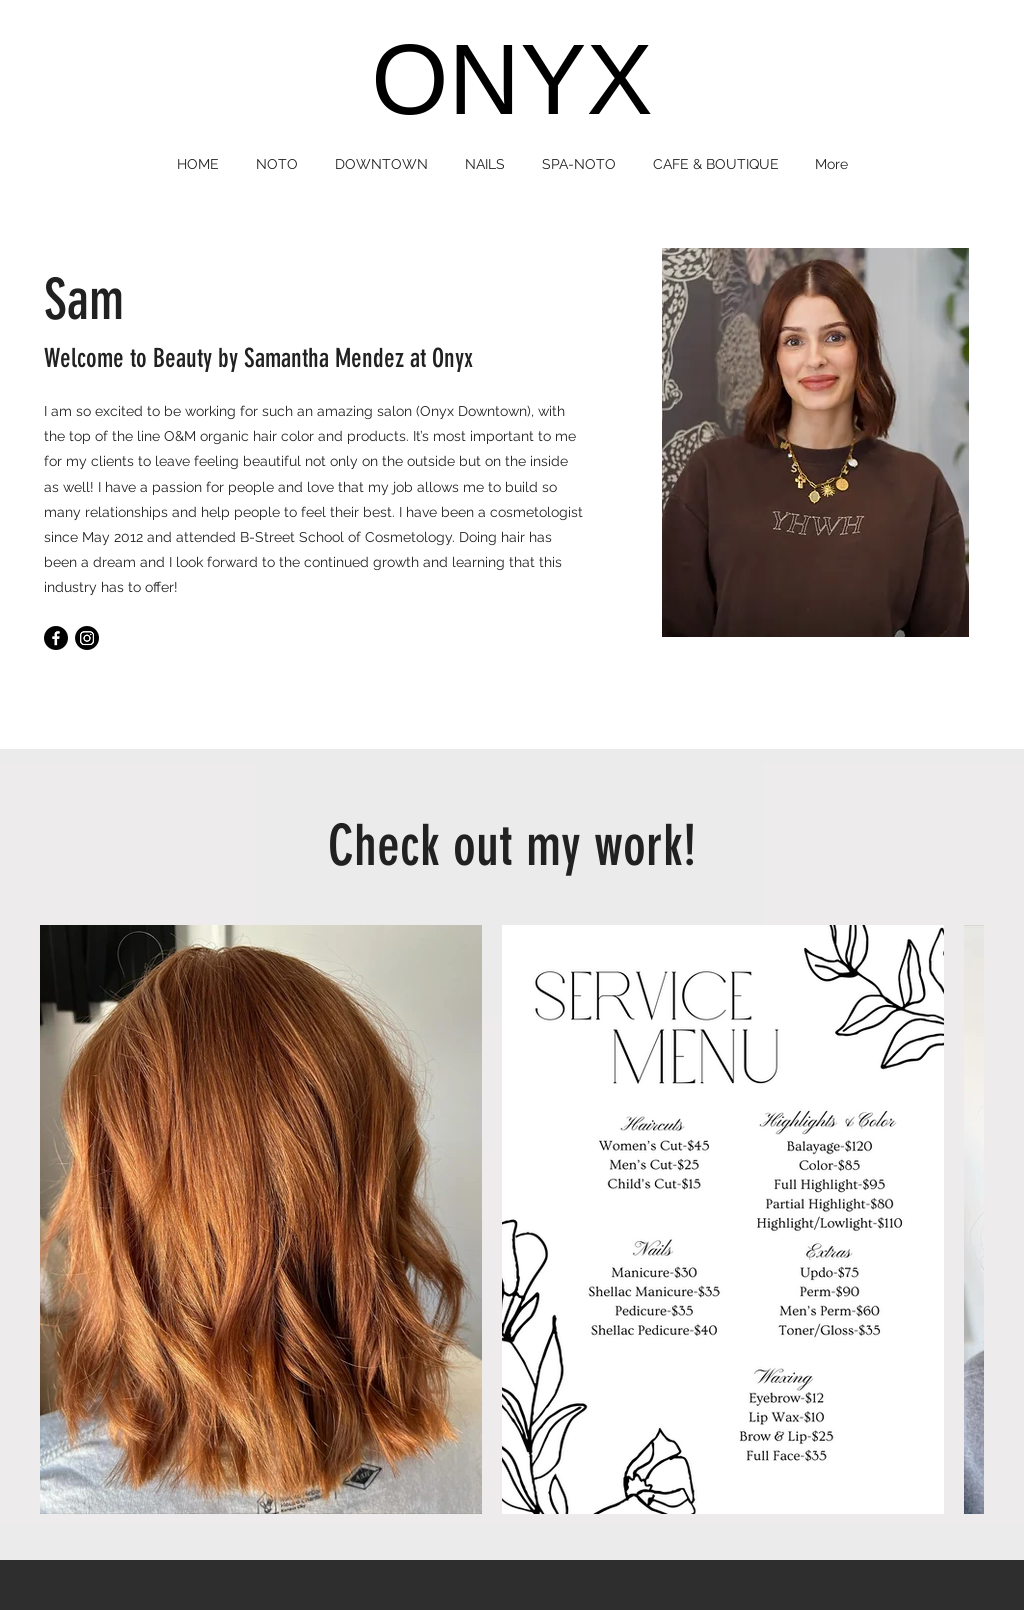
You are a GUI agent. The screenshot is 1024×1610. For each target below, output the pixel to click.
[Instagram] (87, 638)
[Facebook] (56, 638)
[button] (277, 164)
